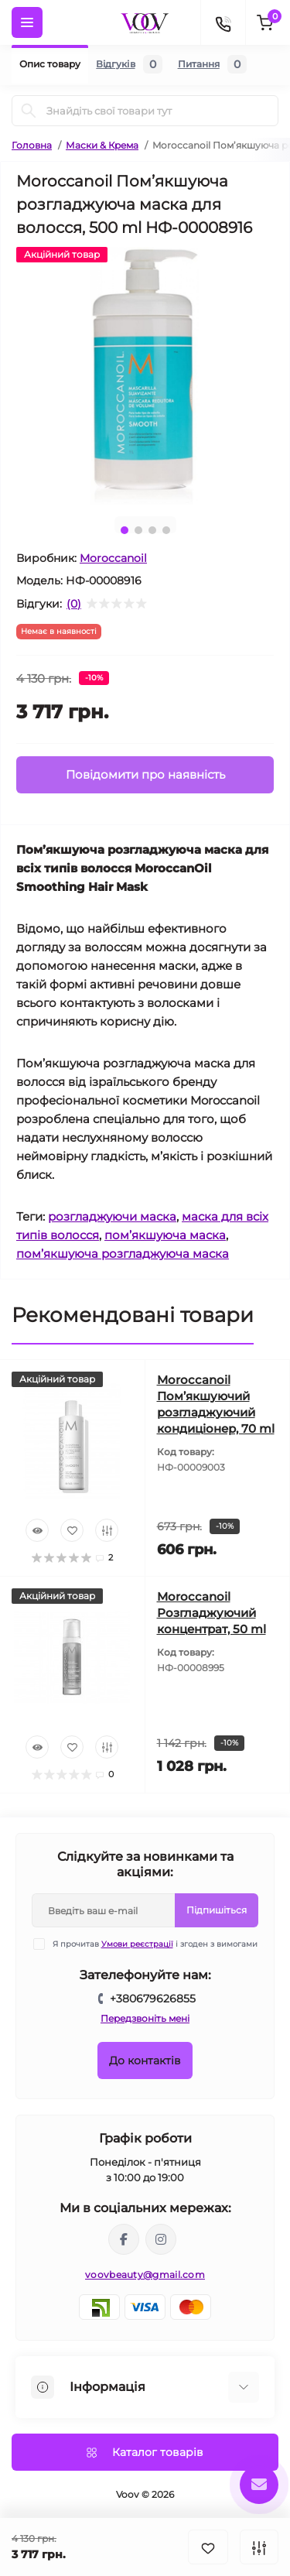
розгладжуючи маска (112, 1216)
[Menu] (27, 22)
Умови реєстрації (137, 1944)
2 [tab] (138, 530)
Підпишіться (216, 1910)
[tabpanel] (145, 376)
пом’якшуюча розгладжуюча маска (122, 1253)
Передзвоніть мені (145, 2018)
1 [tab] (124, 530)
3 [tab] (152, 530)
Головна (32, 145)
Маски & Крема (102, 145)
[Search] (29, 110)
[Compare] (106, 1530)
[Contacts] (222, 22)
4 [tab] (166, 530)
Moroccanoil (113, 558)
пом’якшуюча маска (165, 1235)
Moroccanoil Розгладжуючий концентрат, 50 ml (211, 1612)
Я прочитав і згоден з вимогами (155, 1944)
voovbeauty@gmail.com (145, 2274)
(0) (74, 603)
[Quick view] (37, 1530)
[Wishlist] (72, 1530)
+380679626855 (153, 1999)
